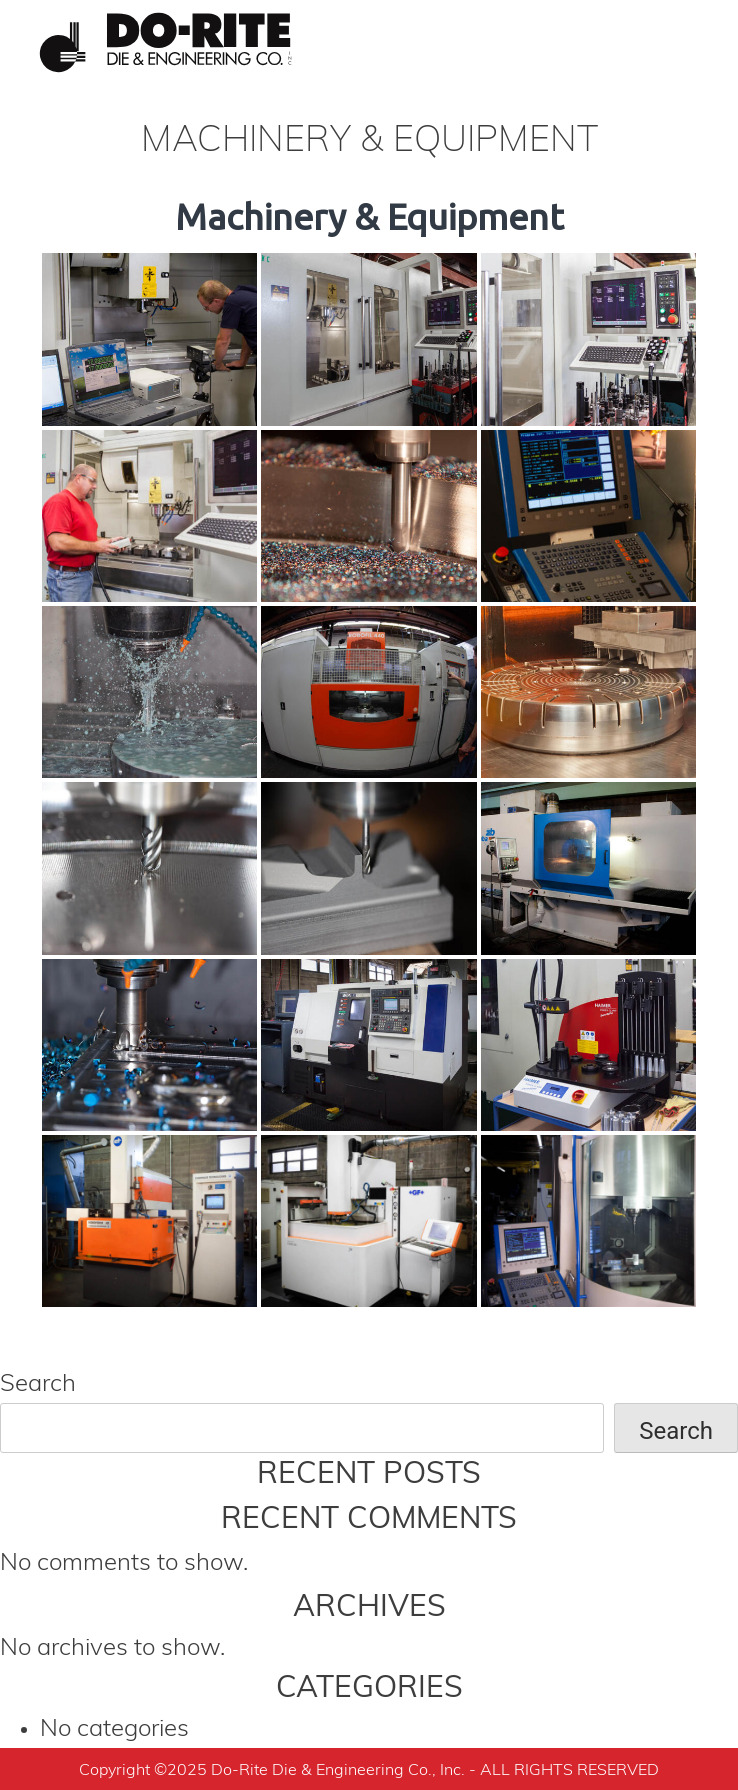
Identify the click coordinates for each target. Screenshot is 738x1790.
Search (38, 1385)
